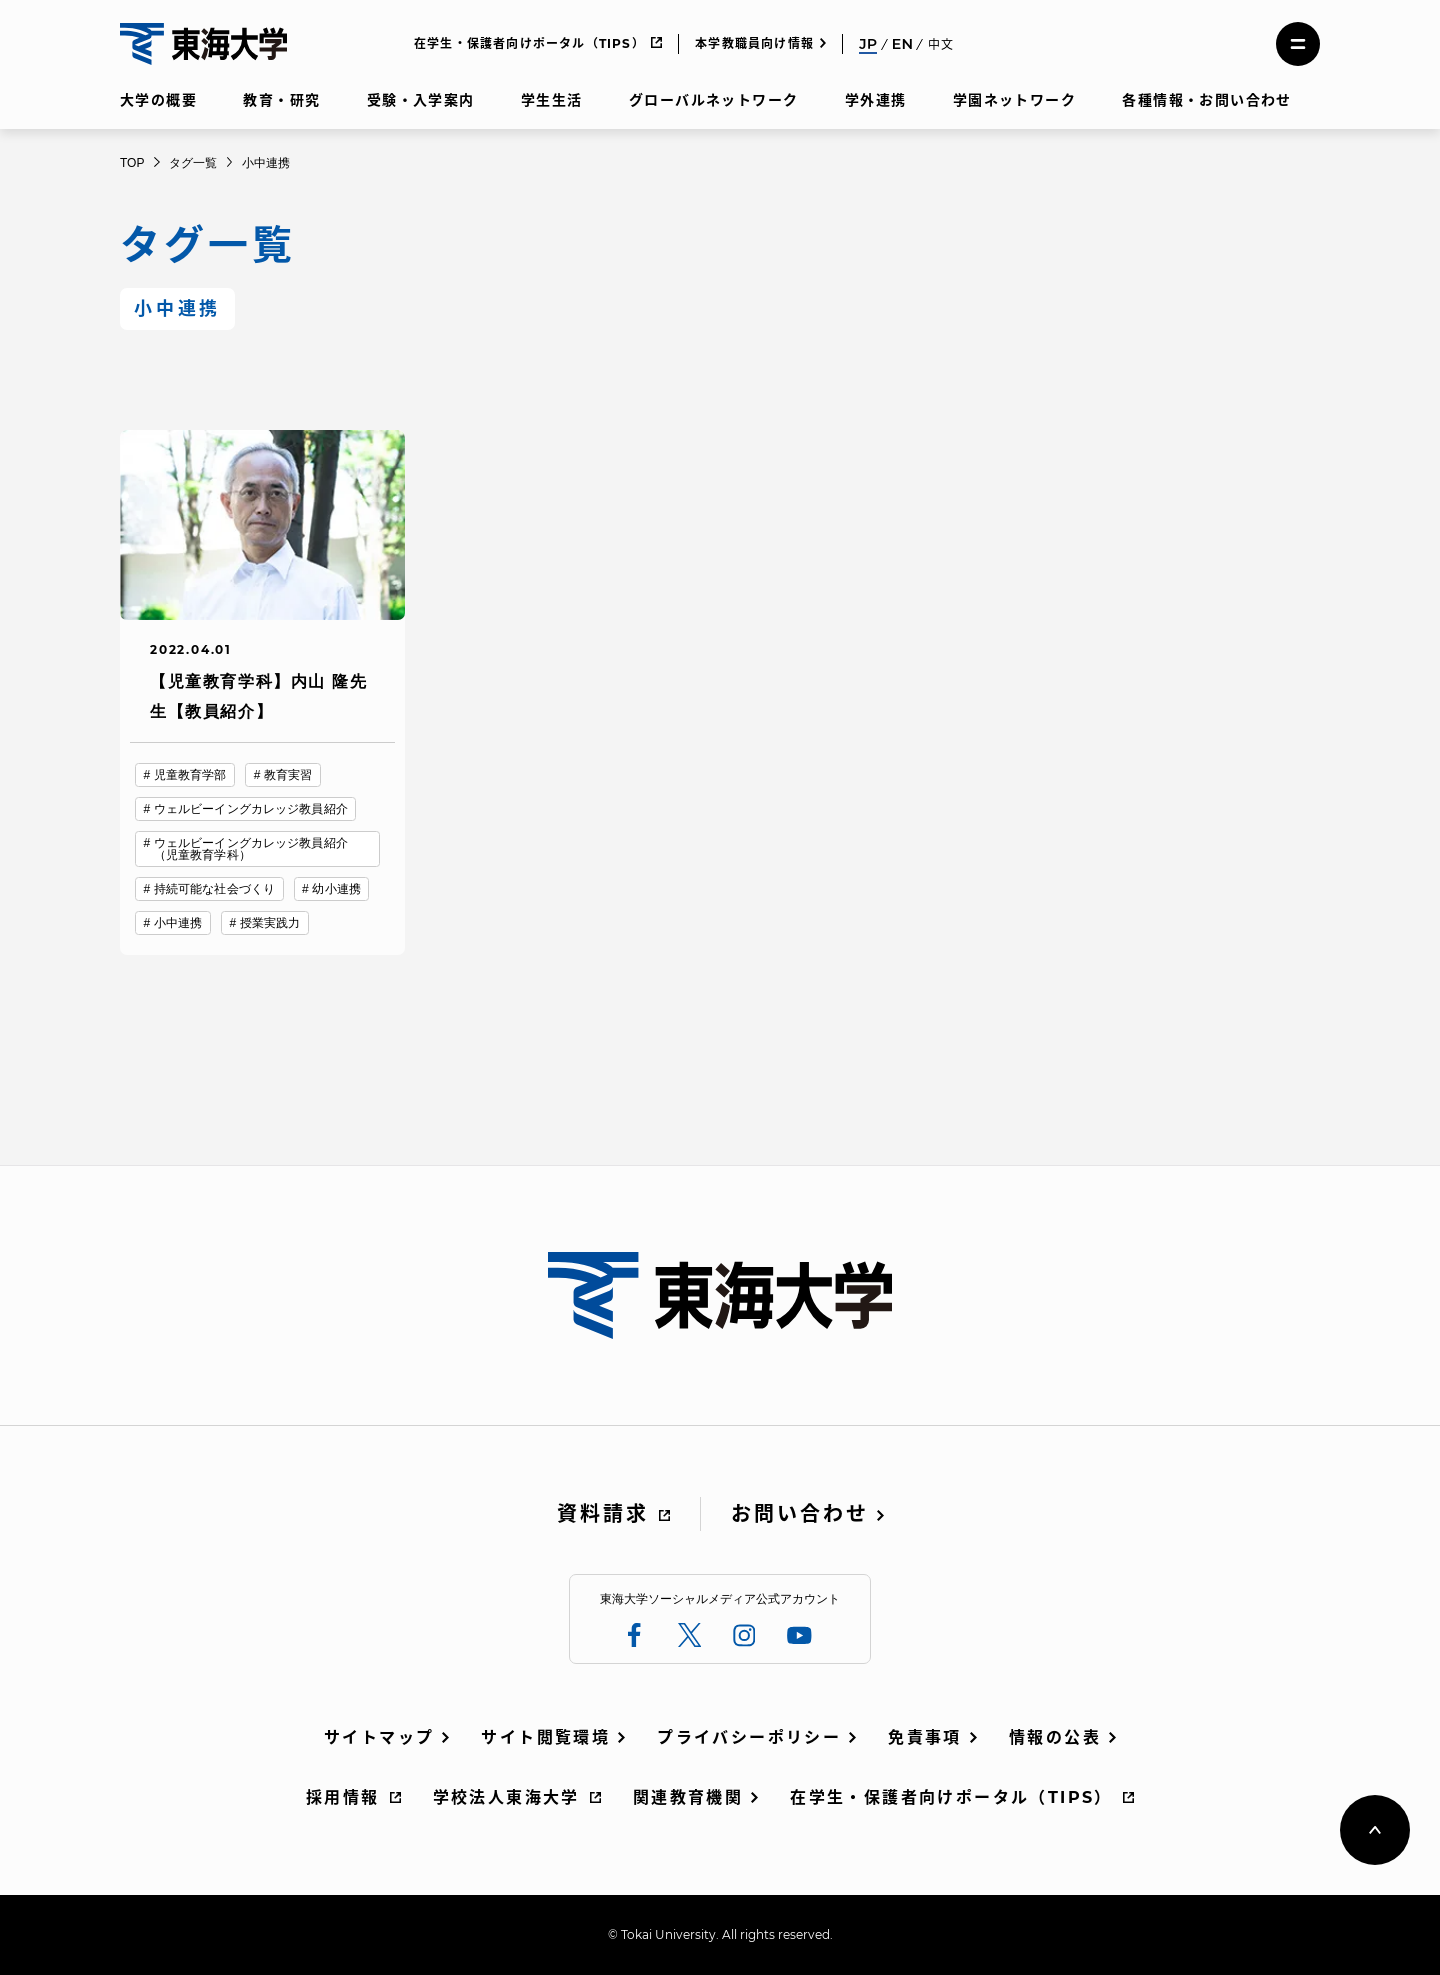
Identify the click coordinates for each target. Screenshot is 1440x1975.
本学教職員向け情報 (754, 43)
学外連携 (876, 100)
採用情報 (343, 1797)
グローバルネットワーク (713, 100)
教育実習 (288, 775)
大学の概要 (158, 100)
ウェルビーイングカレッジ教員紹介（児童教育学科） (251, 849)
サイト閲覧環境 (545, 1737)
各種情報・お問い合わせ (1206, 100)
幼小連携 (336, 889)
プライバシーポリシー (749, 1737)
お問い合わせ (800, 1514)
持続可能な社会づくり (214, 889)
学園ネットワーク (1014, 100)
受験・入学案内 (421, 100)
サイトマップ (379, 1737)
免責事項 (925, 1737)
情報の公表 (1055, 1737)
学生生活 (552, 100)
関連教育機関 (688, 1797)
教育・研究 (281, 100)
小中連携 (178, 923)
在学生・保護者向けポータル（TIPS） (529, 43)
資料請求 (603, 1514)
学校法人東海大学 (506, 1797)
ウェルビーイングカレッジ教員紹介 (251, 809)
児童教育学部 (190, 775)
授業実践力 (270, 923)
